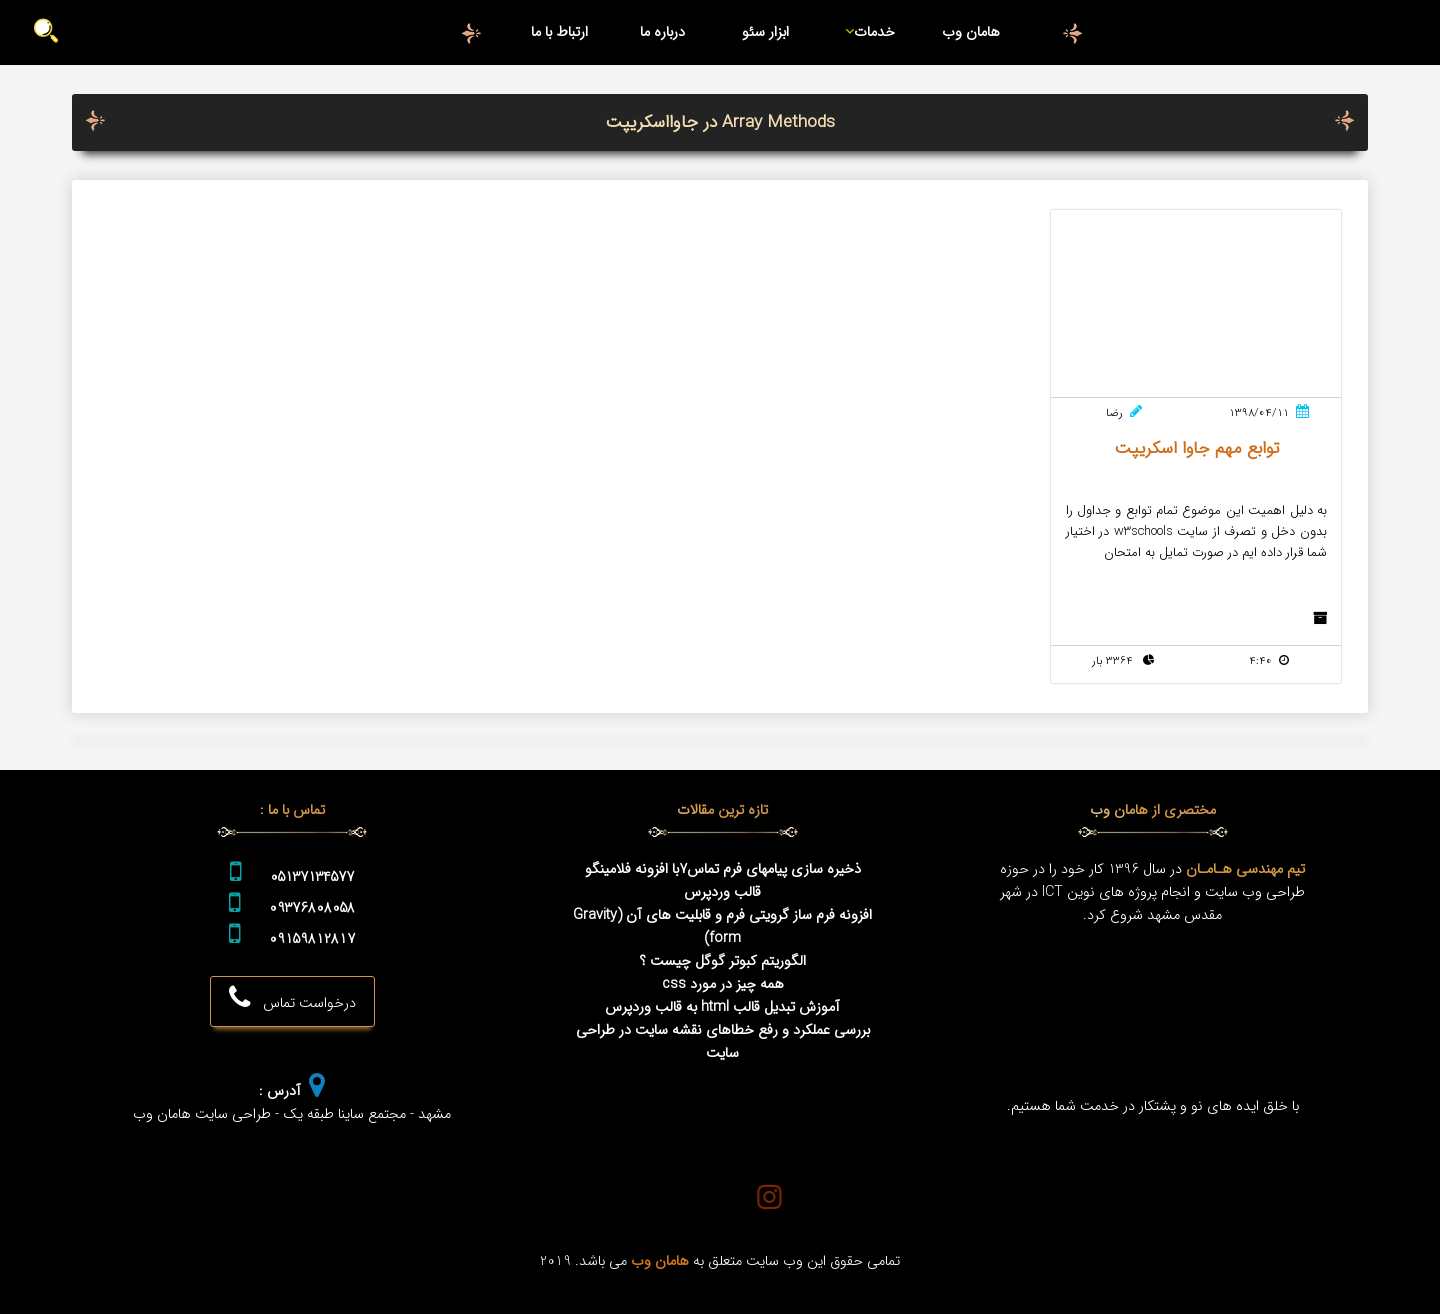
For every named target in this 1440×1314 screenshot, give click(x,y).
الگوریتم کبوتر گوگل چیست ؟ (723, 961)
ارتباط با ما (559, 32)
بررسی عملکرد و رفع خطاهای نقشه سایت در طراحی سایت (723, 1042)
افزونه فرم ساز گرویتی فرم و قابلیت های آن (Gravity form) (722, 927)
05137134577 (312, 877)
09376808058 (312, 908)
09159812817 (312, 939)
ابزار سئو (765, 32)
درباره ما (662, 32)
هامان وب (971, 32)
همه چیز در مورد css (723, 984)
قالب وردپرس (722, 892)
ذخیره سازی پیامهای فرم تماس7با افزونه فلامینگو (723, 869)
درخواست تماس (292, 999)
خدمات (866, 32)
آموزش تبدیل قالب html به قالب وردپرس (722, 1007)
